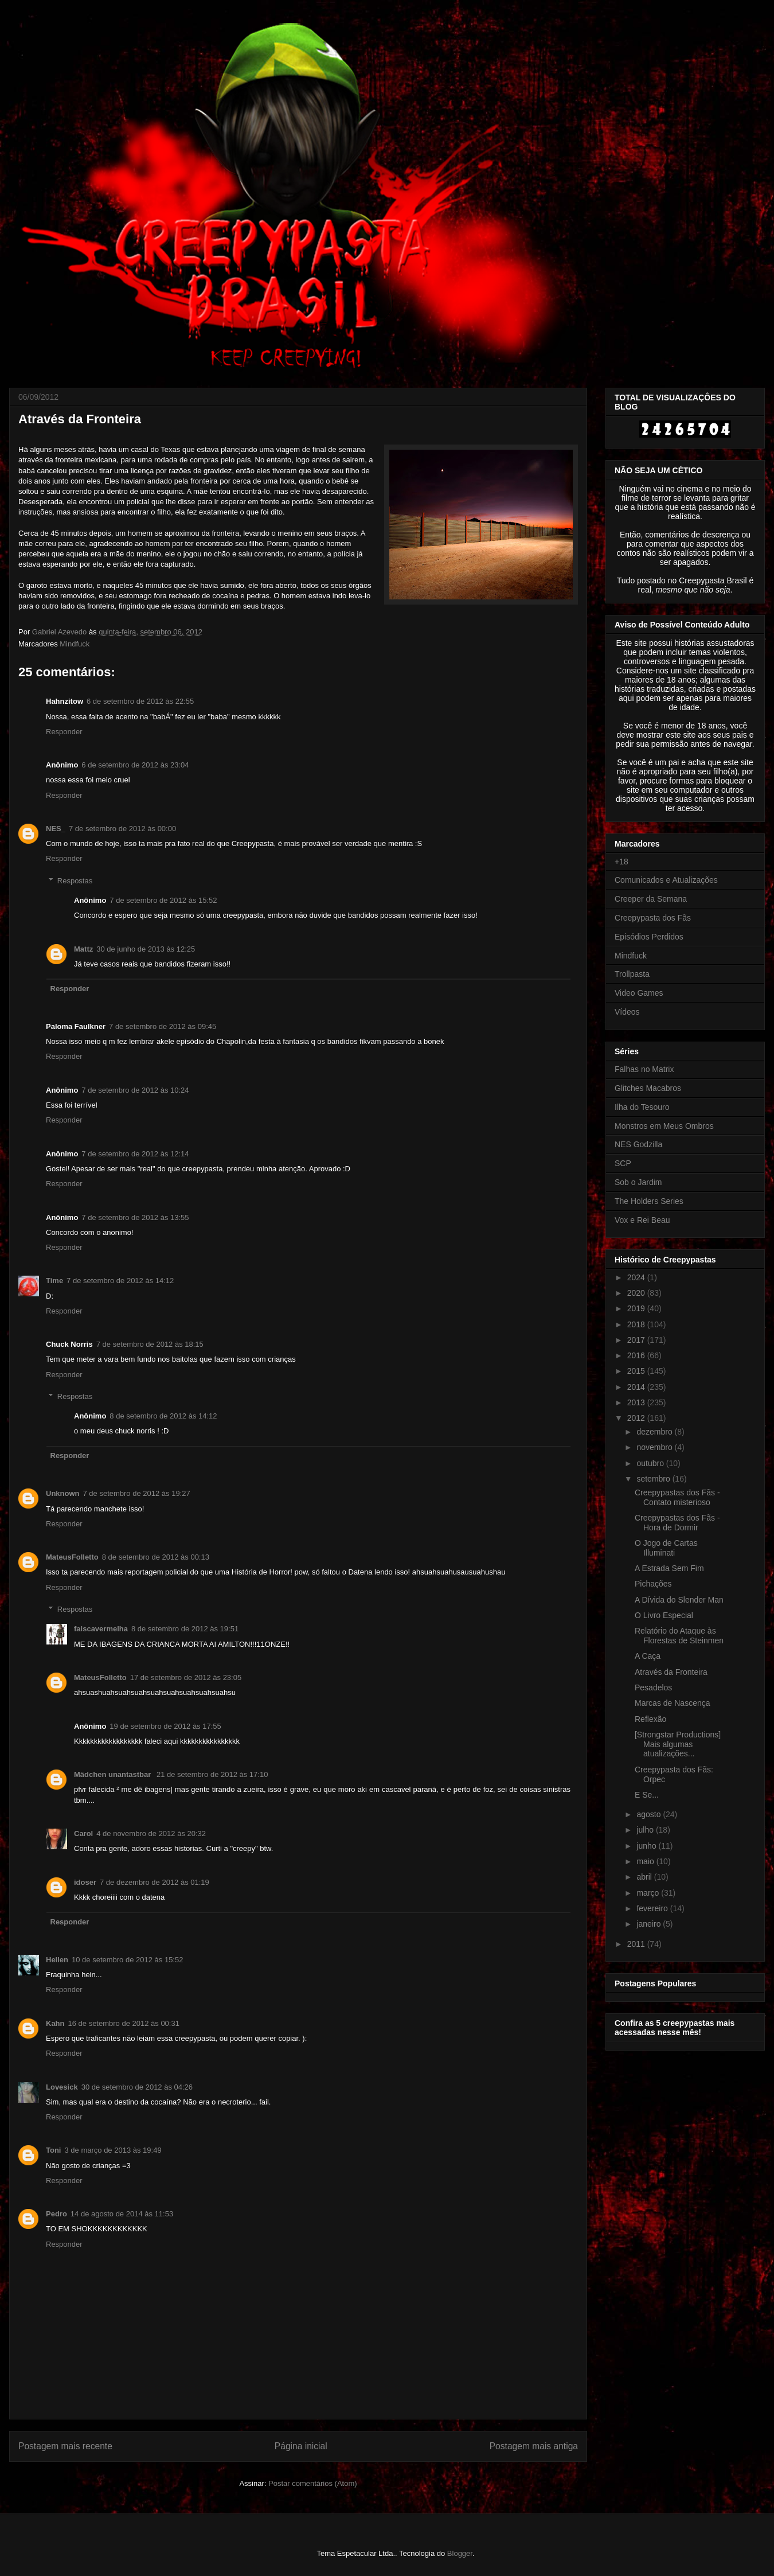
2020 (637, 1292)
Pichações (653, 1583)
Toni (53, 2150)
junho (647, 1845)
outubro (651, 1463)
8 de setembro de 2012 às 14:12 (163, 1416)
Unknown (63, 1493)
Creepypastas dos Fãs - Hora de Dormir (677, 1522)
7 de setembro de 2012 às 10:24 (135, 1090)
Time (54, 1280)
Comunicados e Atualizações (666, 879)
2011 (637, 1943)
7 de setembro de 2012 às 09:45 (162, 1026)
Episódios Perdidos (649, 936)
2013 (637, 1402)
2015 (637, 1370)
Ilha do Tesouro (642, 1107)
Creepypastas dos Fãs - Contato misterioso (677, 1497)
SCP (623, 1163)
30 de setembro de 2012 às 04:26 (137, 2087)
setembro (654, 1478)
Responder (64, 731)
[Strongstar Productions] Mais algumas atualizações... (678, 1744)
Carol (83, 1833)
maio (646, 1861)
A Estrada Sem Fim (669, 1568)
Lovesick (62, 2087)
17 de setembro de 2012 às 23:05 (185, 1677)
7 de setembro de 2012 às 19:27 (136, 1493)
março (648, 1892)
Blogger (459, 2553)
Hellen (57, 1959)
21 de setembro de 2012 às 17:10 (212, 1774)
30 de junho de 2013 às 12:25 (145, 949)
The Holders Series (649, 1201)
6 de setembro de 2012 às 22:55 (140, 701)
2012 (637, 1418)
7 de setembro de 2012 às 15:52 (163, 900)
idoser (85, 1882)
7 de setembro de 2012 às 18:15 (150, 1344)
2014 (637, 1387)
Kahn (55, 2023)
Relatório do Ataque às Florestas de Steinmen (679, 1635)
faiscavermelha (101, 1628)
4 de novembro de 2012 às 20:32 (151, 1833)
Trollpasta (632, 974)
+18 (621, 861)
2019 (637, 1308)
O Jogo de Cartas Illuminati (666, 1547)
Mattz (83, 949)
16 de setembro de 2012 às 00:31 (123, 2023)
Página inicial (301, 2446)
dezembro (655, 1431)
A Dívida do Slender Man (679, 1599)
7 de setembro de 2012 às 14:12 (120, 1280)
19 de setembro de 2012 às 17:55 (165, 1726)
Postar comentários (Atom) (312, 2483)
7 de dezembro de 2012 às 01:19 (154, 1882)
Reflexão (650, 1719)
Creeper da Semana (651, 898)
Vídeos (627, 1011)
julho (645, 1829)
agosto (649, 1814)
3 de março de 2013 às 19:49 (112, 2150)
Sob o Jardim (638, 1182)
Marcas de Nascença (672, 1703)
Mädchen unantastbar (113, 1774)
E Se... (647, 1794)
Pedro (56, 2213)
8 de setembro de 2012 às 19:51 (185, 1628)
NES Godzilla (638, 1144)
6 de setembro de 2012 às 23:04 (135, 765)
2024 (637, 1277)
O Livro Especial (664, 1615)
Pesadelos (653, 1687)
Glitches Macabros (648, 1088)
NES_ (55, 828)
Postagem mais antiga (534, 2446)
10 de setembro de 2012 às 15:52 (127, 1959)
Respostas (74, 880)
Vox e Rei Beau (642, 1220)
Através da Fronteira (671, 1672)
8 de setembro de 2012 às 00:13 (155, 1557)
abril (645, 1876)
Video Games (639, 992)
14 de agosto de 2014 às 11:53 (122, 2213)
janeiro (649, 1923)
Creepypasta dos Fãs (653, 917)
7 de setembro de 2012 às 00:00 (122, 828)
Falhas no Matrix (644, 1069)
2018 (637, 1324)
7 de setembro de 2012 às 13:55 (135, 1217)
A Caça (647, 1656)
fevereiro (653, 1908)
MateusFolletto (72, 1557)
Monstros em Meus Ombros (664, 1126)
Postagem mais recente (65, 2446)
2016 (637, 1355)
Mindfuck (74, 644)
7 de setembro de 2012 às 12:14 (135, 1153)
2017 (637, 1339)
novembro (655, 1447)
